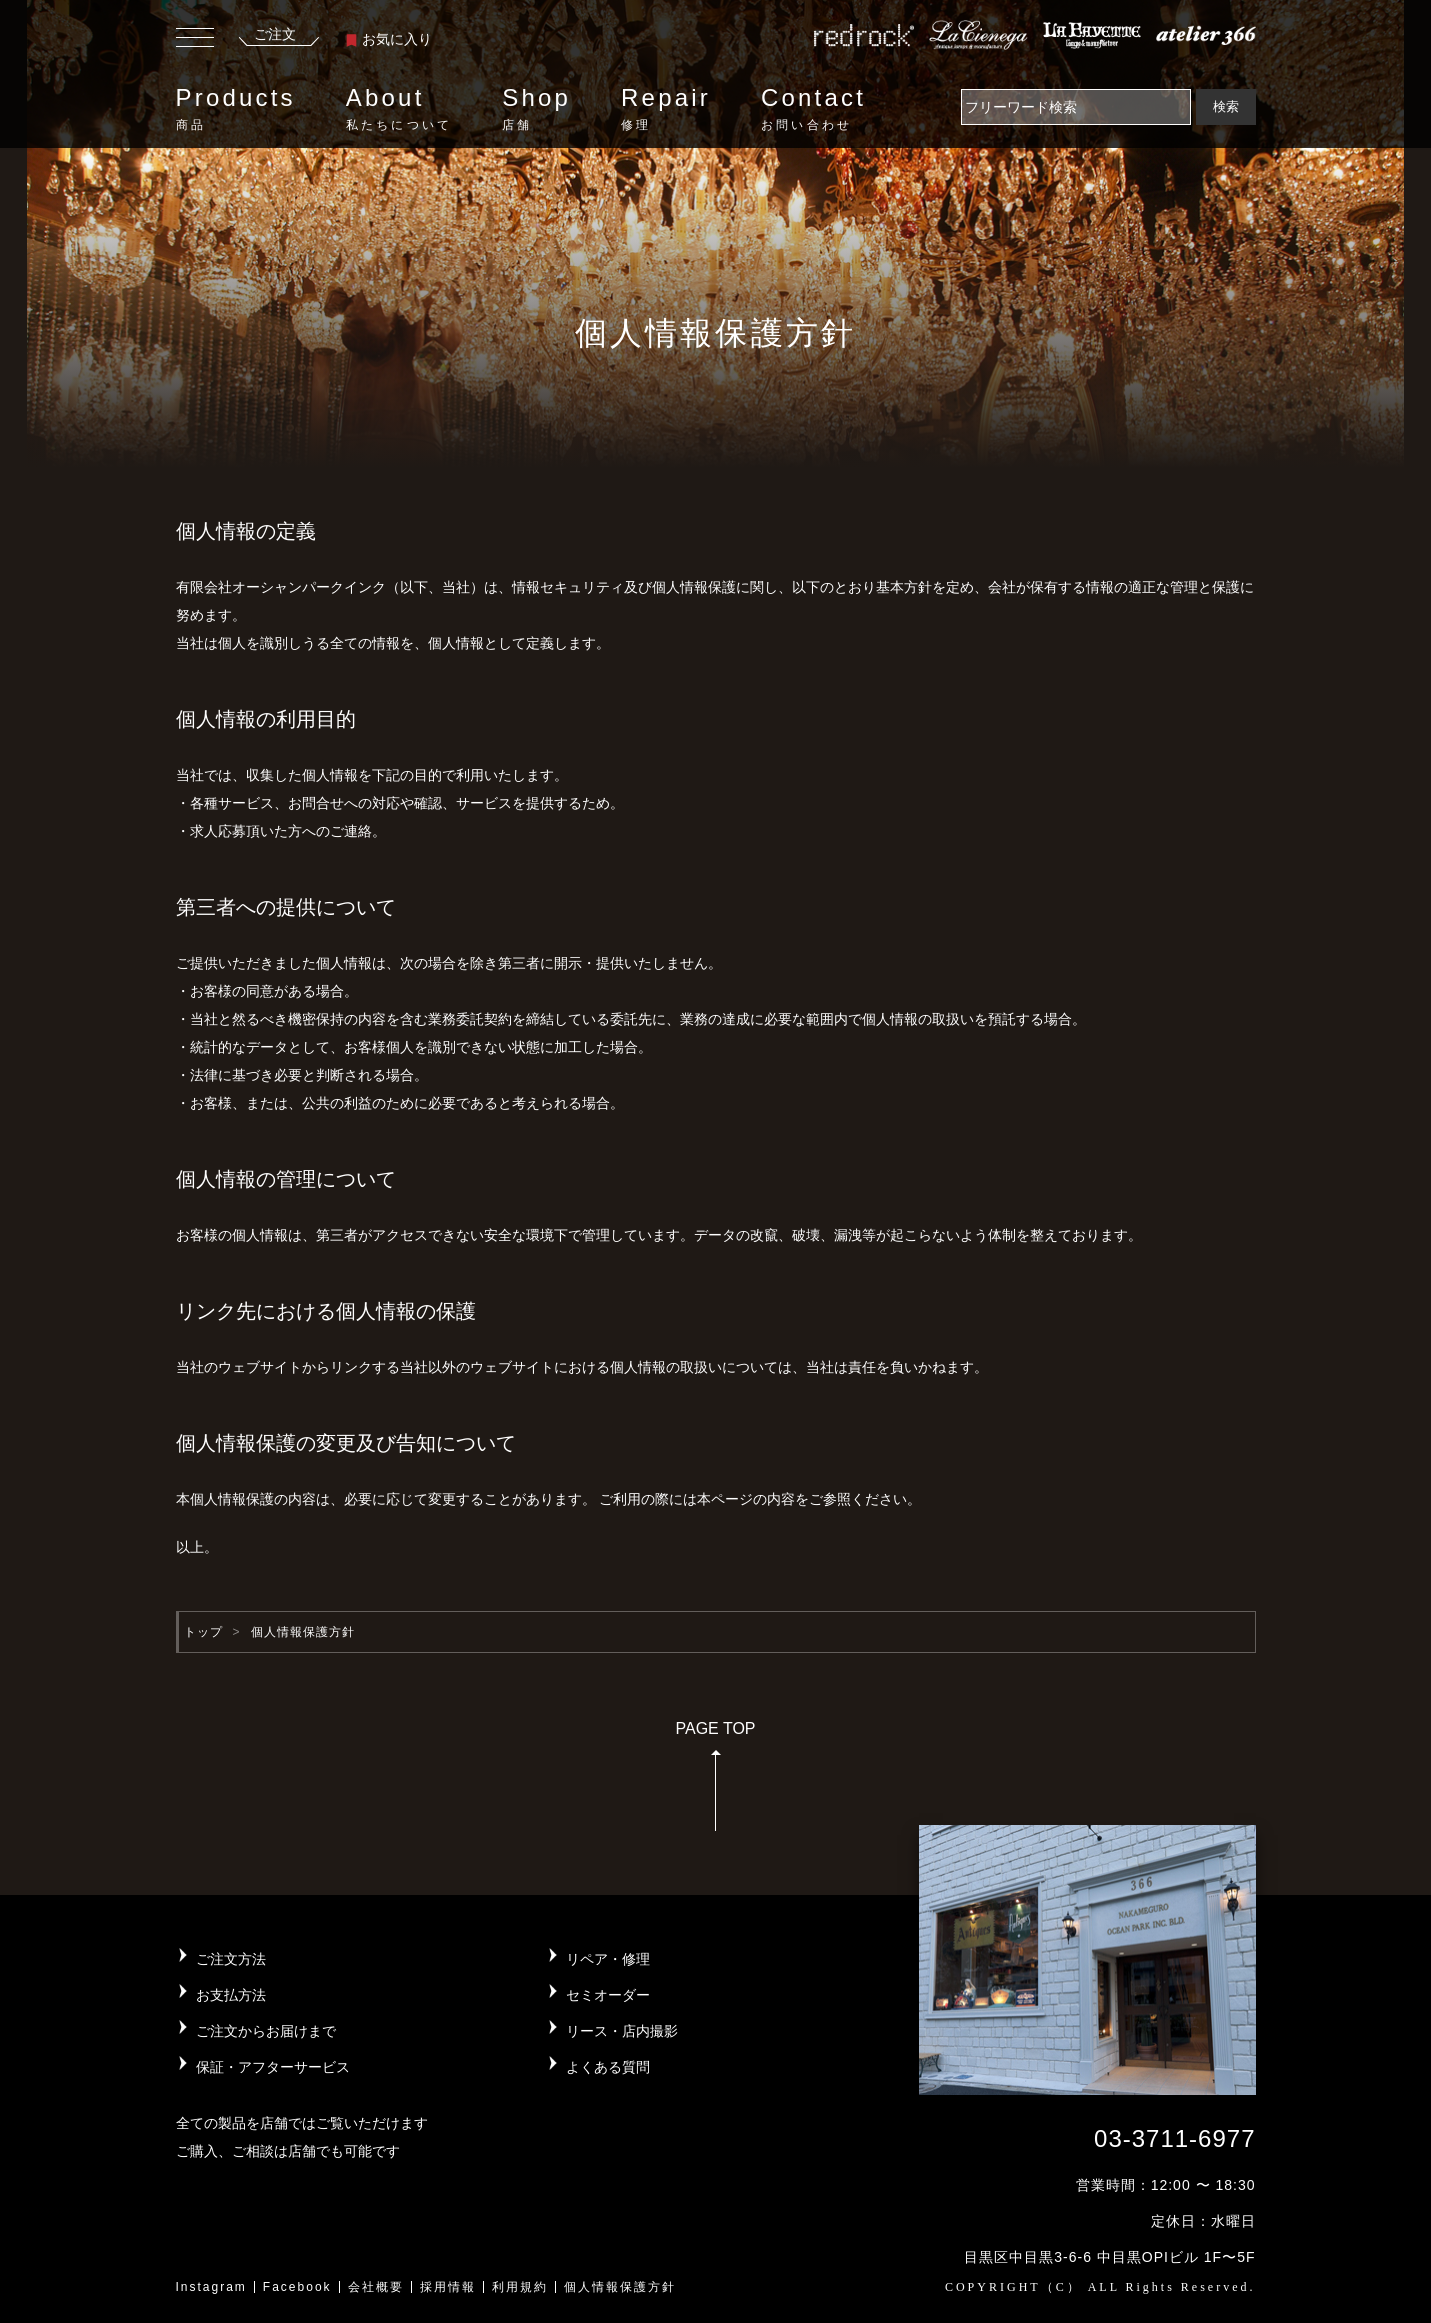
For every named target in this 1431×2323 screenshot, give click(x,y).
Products (236, 109)
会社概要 (376, 2287)
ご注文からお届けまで (266, 2031)
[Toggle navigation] (195, 40)
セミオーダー (608, 1995)
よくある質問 (608, 2067)
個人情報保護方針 (620, 2287)
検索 (1226, 106)
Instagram (211, 2287)
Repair (666, 109)
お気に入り (389, 39)
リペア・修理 (608, 1959)
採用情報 (448, 2287)
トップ (203, 1632)
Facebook (297, 2287)
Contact (813, 109)
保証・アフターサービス (273, 2067)
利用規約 (520, 2287)
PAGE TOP (715, 1782)
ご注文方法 (231, 1959)
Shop (536, 109)
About (399, 109)
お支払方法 (231, 1995)
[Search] (1076, 107)
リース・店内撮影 (622, 2031)
